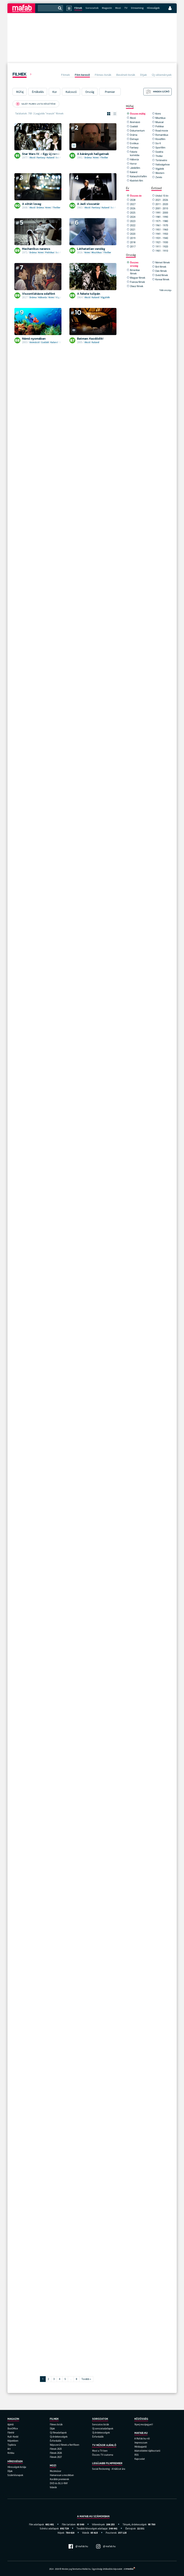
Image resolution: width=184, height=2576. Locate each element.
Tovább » (86, 2379)
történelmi (161, 160)
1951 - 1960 (161, 229)
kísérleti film (136, 180)
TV (125, 7)
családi (45, 342)
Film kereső (82, 75)
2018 (132, 242)
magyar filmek (137, 277)
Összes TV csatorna (102, 2454)
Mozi (118, 7)
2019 (132, 238)
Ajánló (10, 2424)
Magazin (107, 7)
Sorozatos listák (100, 2424)
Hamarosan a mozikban (62, 2475)
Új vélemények (162, 75)
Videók (53, 2487)
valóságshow (162, 164)
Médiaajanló (140, 2446)
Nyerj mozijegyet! (143, 2424)
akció (32, 157)
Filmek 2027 (56, 2457)
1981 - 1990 (161, 217)
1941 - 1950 (161, 234)
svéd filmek (161, 275)
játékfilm (135, 168)
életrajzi (134, 139)
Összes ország (134, 264)
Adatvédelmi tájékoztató (147, 2450)
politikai (49, 252)
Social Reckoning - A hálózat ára (108, 2468)
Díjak (143, 75)
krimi (96, 157)
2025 (132, 212)
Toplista (11, 2444)
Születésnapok (15, 2475)
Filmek (78, 7)
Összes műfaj (137, 113)
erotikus (134, 143)
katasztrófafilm (138, 176)
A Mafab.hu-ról (142, 2438)
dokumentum (137, 130)
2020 (132, 234)
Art (9, 2448)
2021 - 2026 (161, 200)
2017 (132, 246)
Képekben (12, 2440)
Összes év (136, 195)
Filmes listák (103, 75)
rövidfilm (160, 139)
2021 (132, 229)
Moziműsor (55, 2471)
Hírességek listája (16, 2467)
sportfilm (160, 147)
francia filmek (137, 282)
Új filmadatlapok (58, 2432)
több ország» (165, 290)
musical (159, 122)
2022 (132, 225)
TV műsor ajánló (104, 2445)
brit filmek (160, 266)
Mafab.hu (141, 2433)
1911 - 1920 (161, 246)
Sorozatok (92, 7)
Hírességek (153, 7)
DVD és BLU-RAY (59, 2483)
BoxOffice (12, 2428)
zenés (158, 177)
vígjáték (60, 297)
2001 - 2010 (161, 208)
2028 (132, 200)
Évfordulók (55, 2440)
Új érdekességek (59, 2436)
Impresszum (140, 2442)
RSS (136, 2454)
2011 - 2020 (161, 204)
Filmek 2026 (56, 2452)
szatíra (159, 151)
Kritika (10, 2452)
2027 (132, 204)
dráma (88, 157)
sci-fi (59, 157)
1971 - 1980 (161, 221)
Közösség (141, 2419)
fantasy (41, 157)
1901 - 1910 (161, 250)
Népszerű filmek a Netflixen (64, 2444)
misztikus (97, 252)
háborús (42, 297)
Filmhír (10, 2432)
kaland (50, 157)
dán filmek (161, 271)
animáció (34, 342)
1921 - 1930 (161, 242)
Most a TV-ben (99, 2450)
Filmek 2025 (56, 2448)
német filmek (162, 262)
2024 (132, 217)
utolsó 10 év (161, 195)
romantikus (161, 135)
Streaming (137, 7)
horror (133, 163)
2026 (132, 208)
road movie (161, 130)
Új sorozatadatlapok (102, 2428)
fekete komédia (134, 153)
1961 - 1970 (161, 225)
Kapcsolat (139, 2458)
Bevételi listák (125, 75)
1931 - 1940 (161, 238)
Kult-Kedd (12, 2436)
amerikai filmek (135, 272)
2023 (132, 221)
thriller (104, 157)
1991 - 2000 (161, 212)
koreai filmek (162, 279)
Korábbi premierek (59, 2479)
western (159, 173)
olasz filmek (136, 286)
